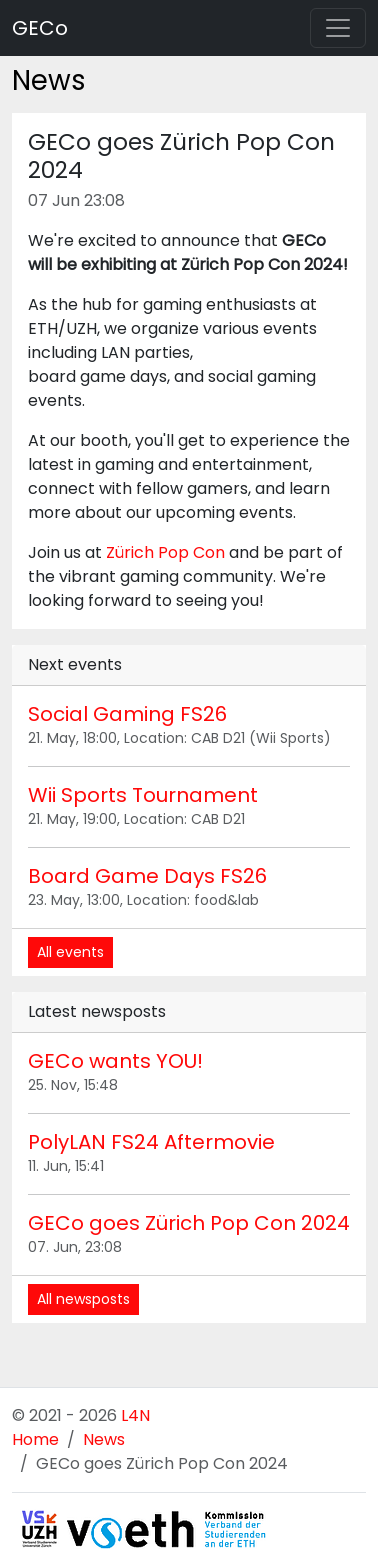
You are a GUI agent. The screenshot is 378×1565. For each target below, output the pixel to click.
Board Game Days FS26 (147, 876)
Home (35, 1439)
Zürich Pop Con (165, 552)
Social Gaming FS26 (127, 714)
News (104, 1439)
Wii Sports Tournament (143, 795)
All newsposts (83, 1299)
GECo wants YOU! (115, 1061)
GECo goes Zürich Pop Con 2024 (189, 1223)
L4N (135, 1415)
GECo (40, 28)
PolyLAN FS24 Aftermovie (151, 1142)
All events (70, 952)
